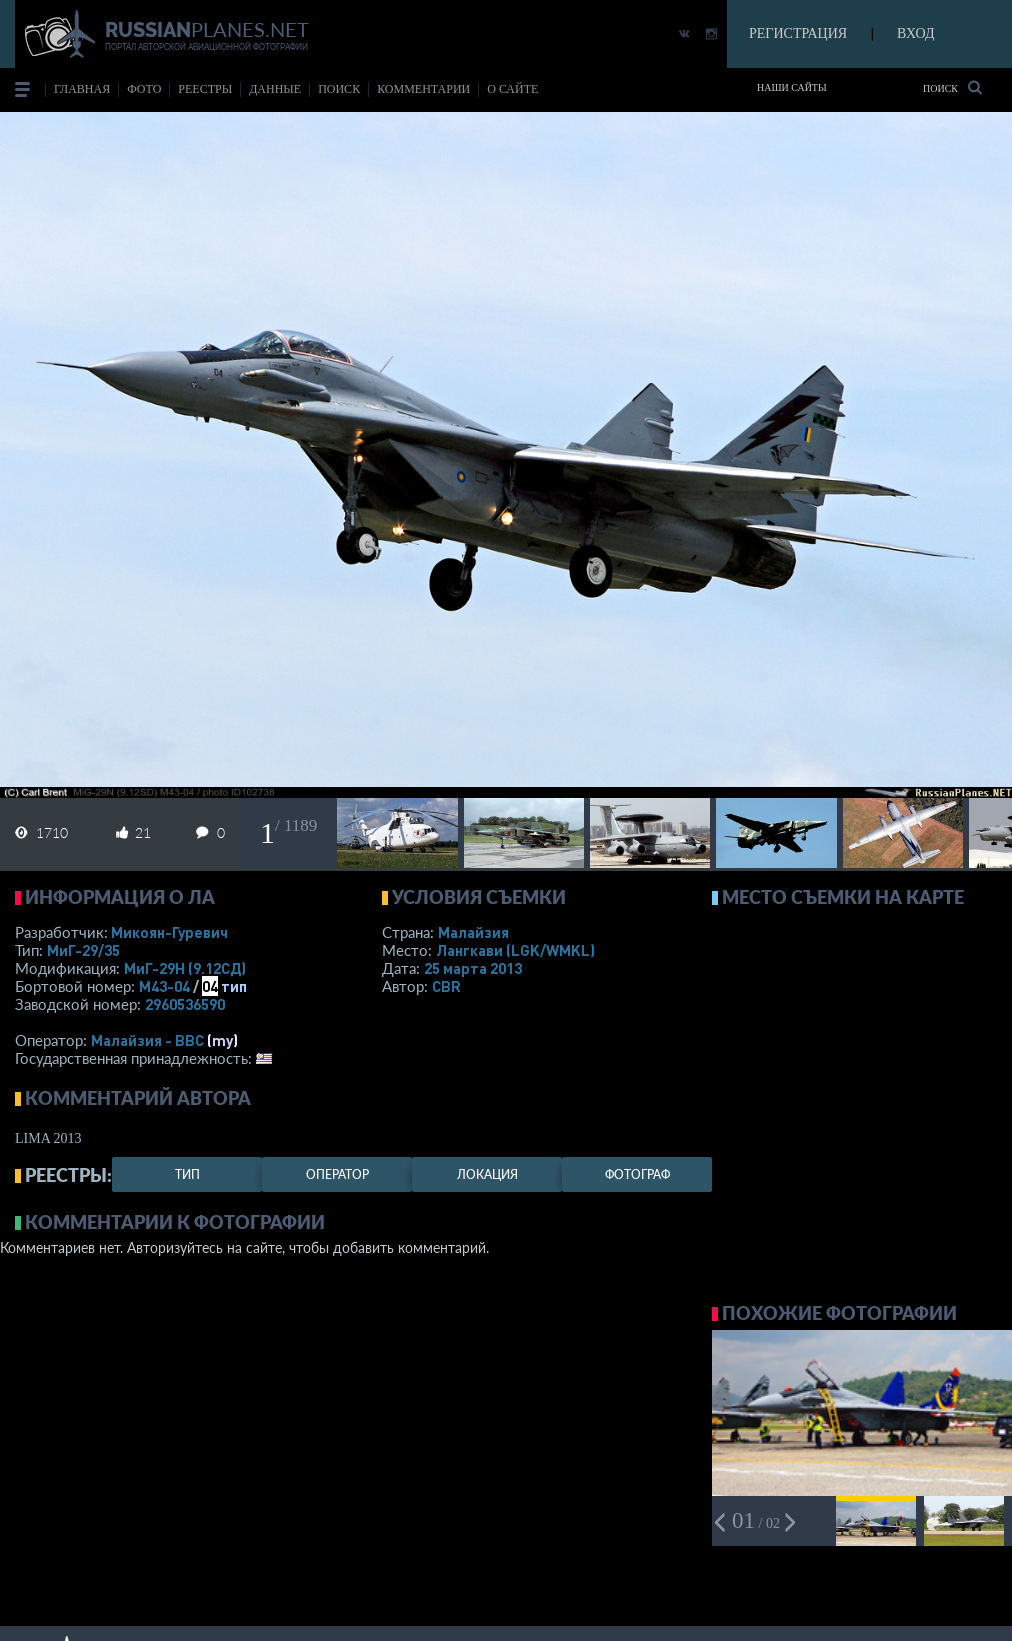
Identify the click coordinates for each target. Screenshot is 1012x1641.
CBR (446, 986)
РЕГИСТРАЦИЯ (798, 33)
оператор (337, 1174)
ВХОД (915, 33)
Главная (82, 89)
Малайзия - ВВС (147, 1040)
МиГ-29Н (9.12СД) (185, 968)
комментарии (423, 89)
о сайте (512, 89)
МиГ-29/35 (83, 950)
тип (234, 986)
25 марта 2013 (473, 968)
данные (275, 89)
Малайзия (473, 932)
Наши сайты (792, 87)
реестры (205, 89)
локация (487, 1174)
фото (144, 89)
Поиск (952, 87)
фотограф (637, 1174)
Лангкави (515, 950)
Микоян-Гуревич (169, 932)
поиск (339, 89)
